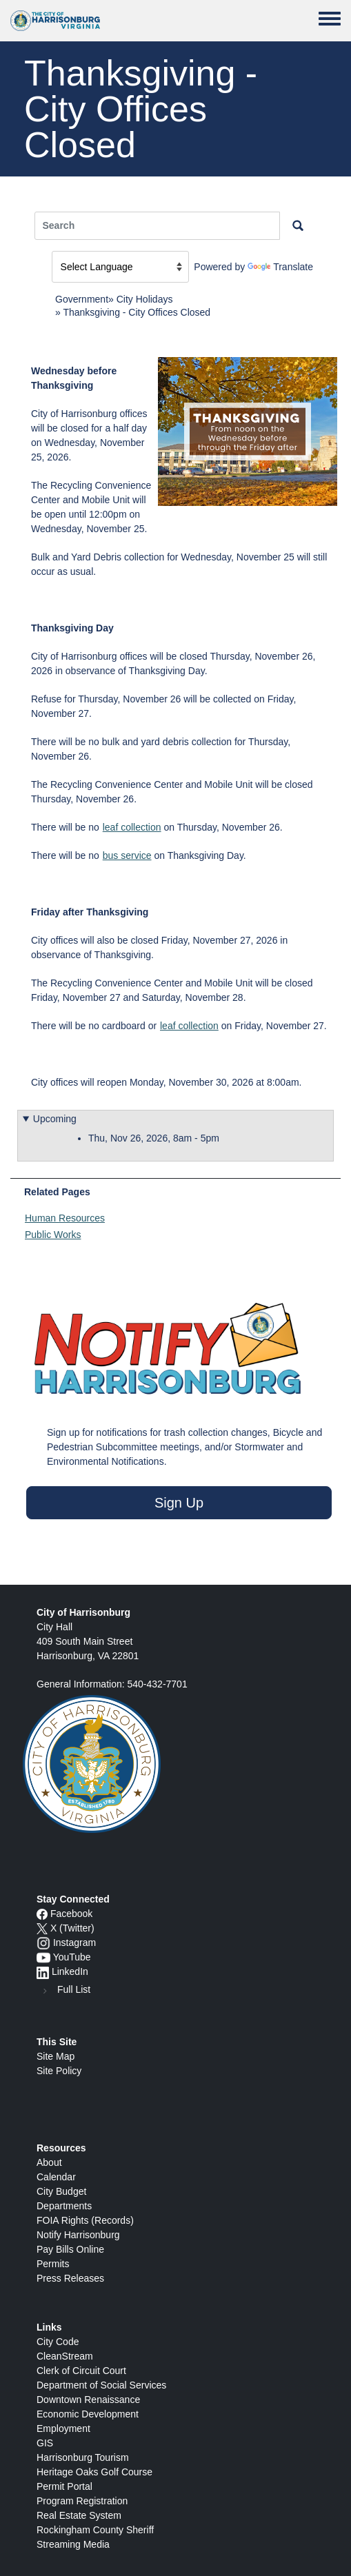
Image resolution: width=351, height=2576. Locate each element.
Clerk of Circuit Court (81, 2370)
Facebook (71, 1913)
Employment (63, 2428)
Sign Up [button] (178, 1502)
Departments (64, 2205)
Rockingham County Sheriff (95, 2529)
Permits (53, 2263)
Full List (73, 1989)
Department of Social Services (101, 2385)
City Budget (61, 2191)
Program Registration (82, 2500)
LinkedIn (70, 1971)
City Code (58, 2341)
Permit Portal (64, 2486)
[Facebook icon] (42, 1913)
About (49, 2162)
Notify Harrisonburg (78, 2234)
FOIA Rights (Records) (85, 2220)
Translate (280, 266)
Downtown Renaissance (88, 2399)
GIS (45, 2442)
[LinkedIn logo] (43, 1971)
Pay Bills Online (70, 2249)
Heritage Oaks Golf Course (94, 2471)
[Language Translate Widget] (120, 267)
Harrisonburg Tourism (83, 2457)
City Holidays (145, 299)
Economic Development (88, 2414)
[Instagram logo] (43, 1942)
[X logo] (42, 1928)
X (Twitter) (72, 1928)
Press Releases (70, 2278)
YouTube (72, 1957)
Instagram (74, 1942)
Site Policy (59, 2070)
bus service (127, 855)
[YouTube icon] (43, 1957)
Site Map (55, 2056)
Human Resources (65, 1218)
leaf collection (132, 827)
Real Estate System (79, 2515)
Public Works (53, 1234)
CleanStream (65, 2356)
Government (81, 299)
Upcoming (55, 1118)
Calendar (56, 2176)
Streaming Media (73, 2544)
